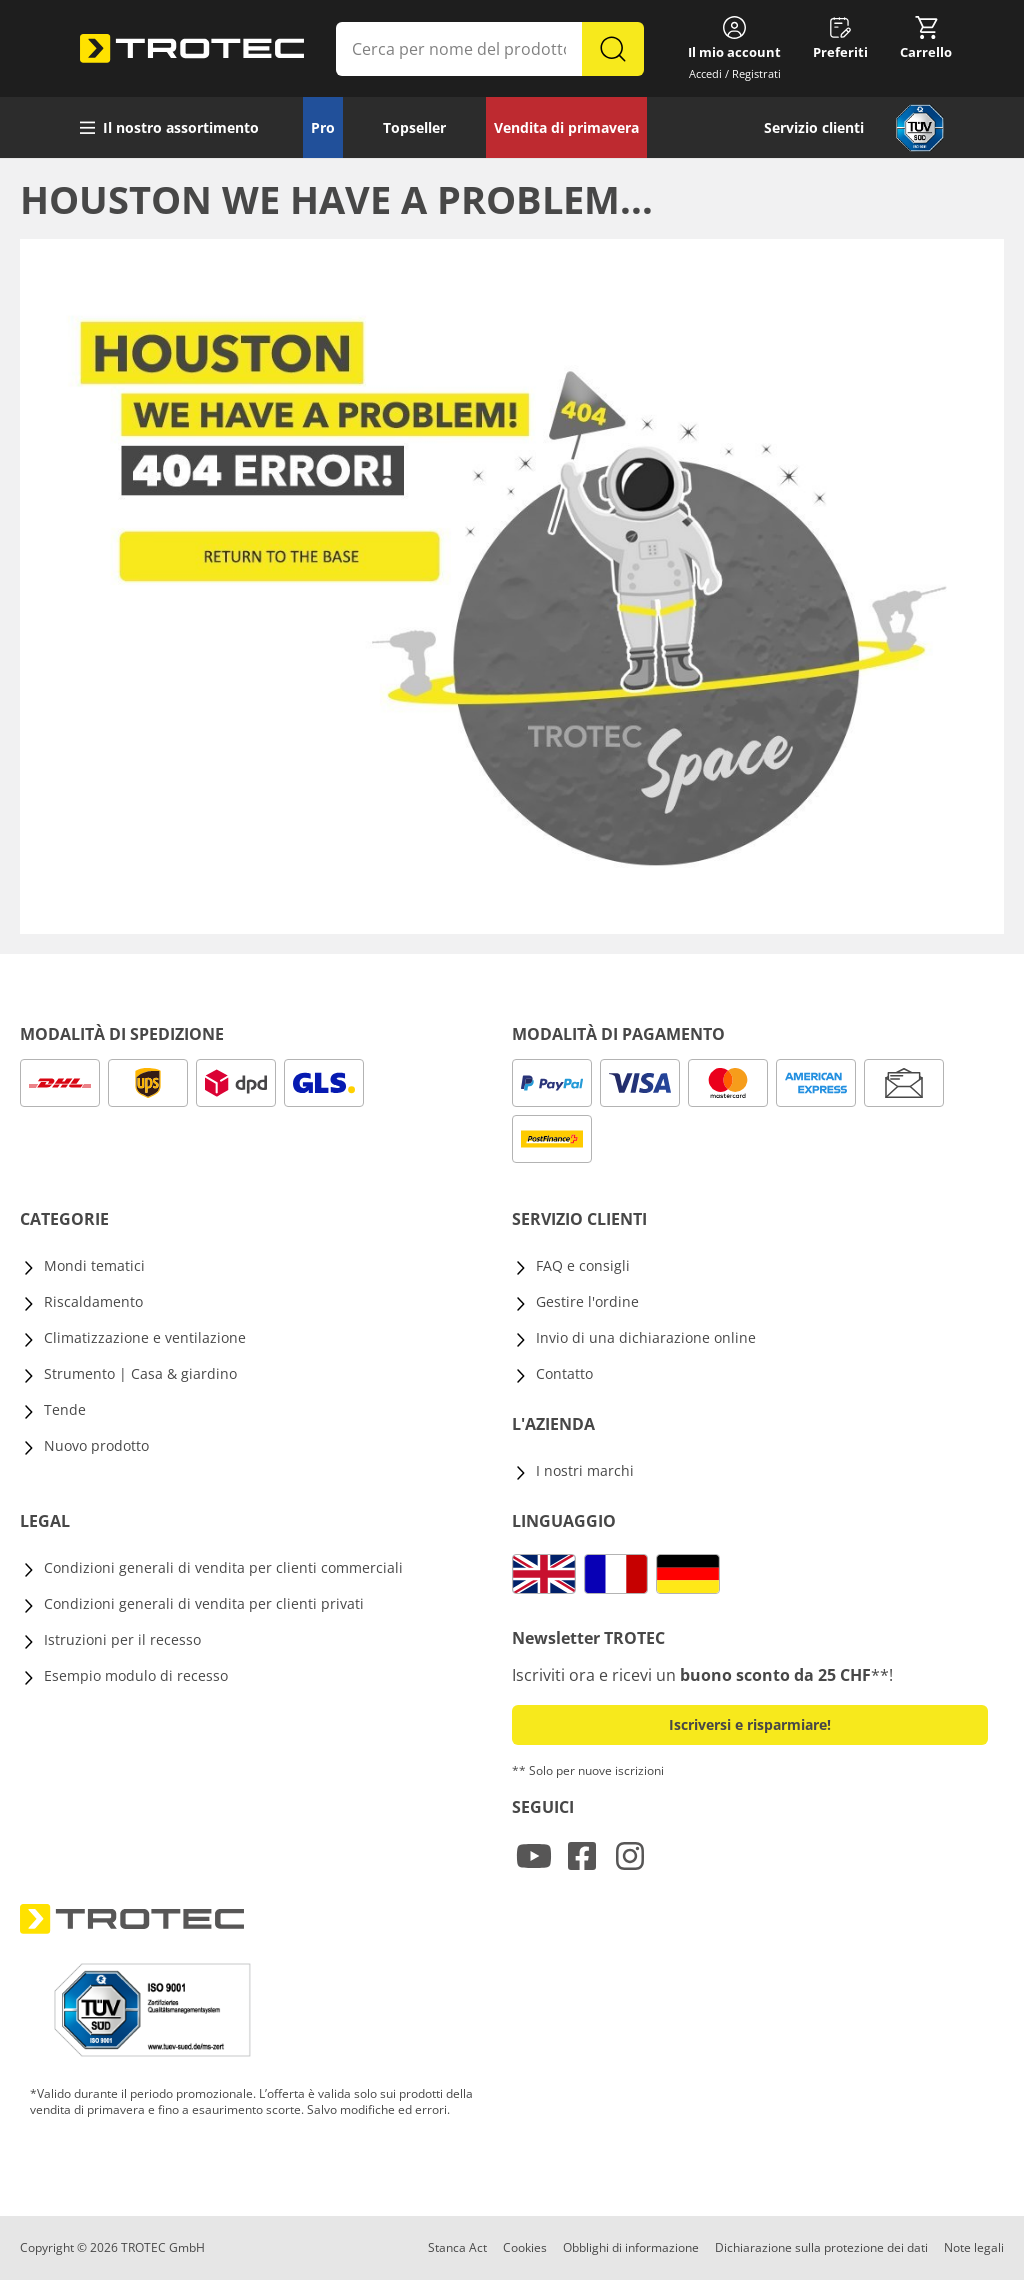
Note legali (974, 2247)
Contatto (564, 1373)
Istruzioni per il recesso (122, 1639)
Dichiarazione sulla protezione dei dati (821, 2247)
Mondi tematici (94, 1265)
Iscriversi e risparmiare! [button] (750, 1724)
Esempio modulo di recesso (136, 1675)
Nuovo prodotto (96, 1445)
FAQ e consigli (583, 1265)
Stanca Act (457, 2247)
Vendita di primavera (566, 127)
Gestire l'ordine (587, 1301)
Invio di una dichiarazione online (646, 1337)
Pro (323, 127)
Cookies (525, 2247)
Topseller (414, 127)
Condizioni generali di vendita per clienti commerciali (223, 1567)
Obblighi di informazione (631, 2247)
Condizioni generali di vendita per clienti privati (204, 1603)
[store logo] (192, 49)
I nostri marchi (585, 1470)
